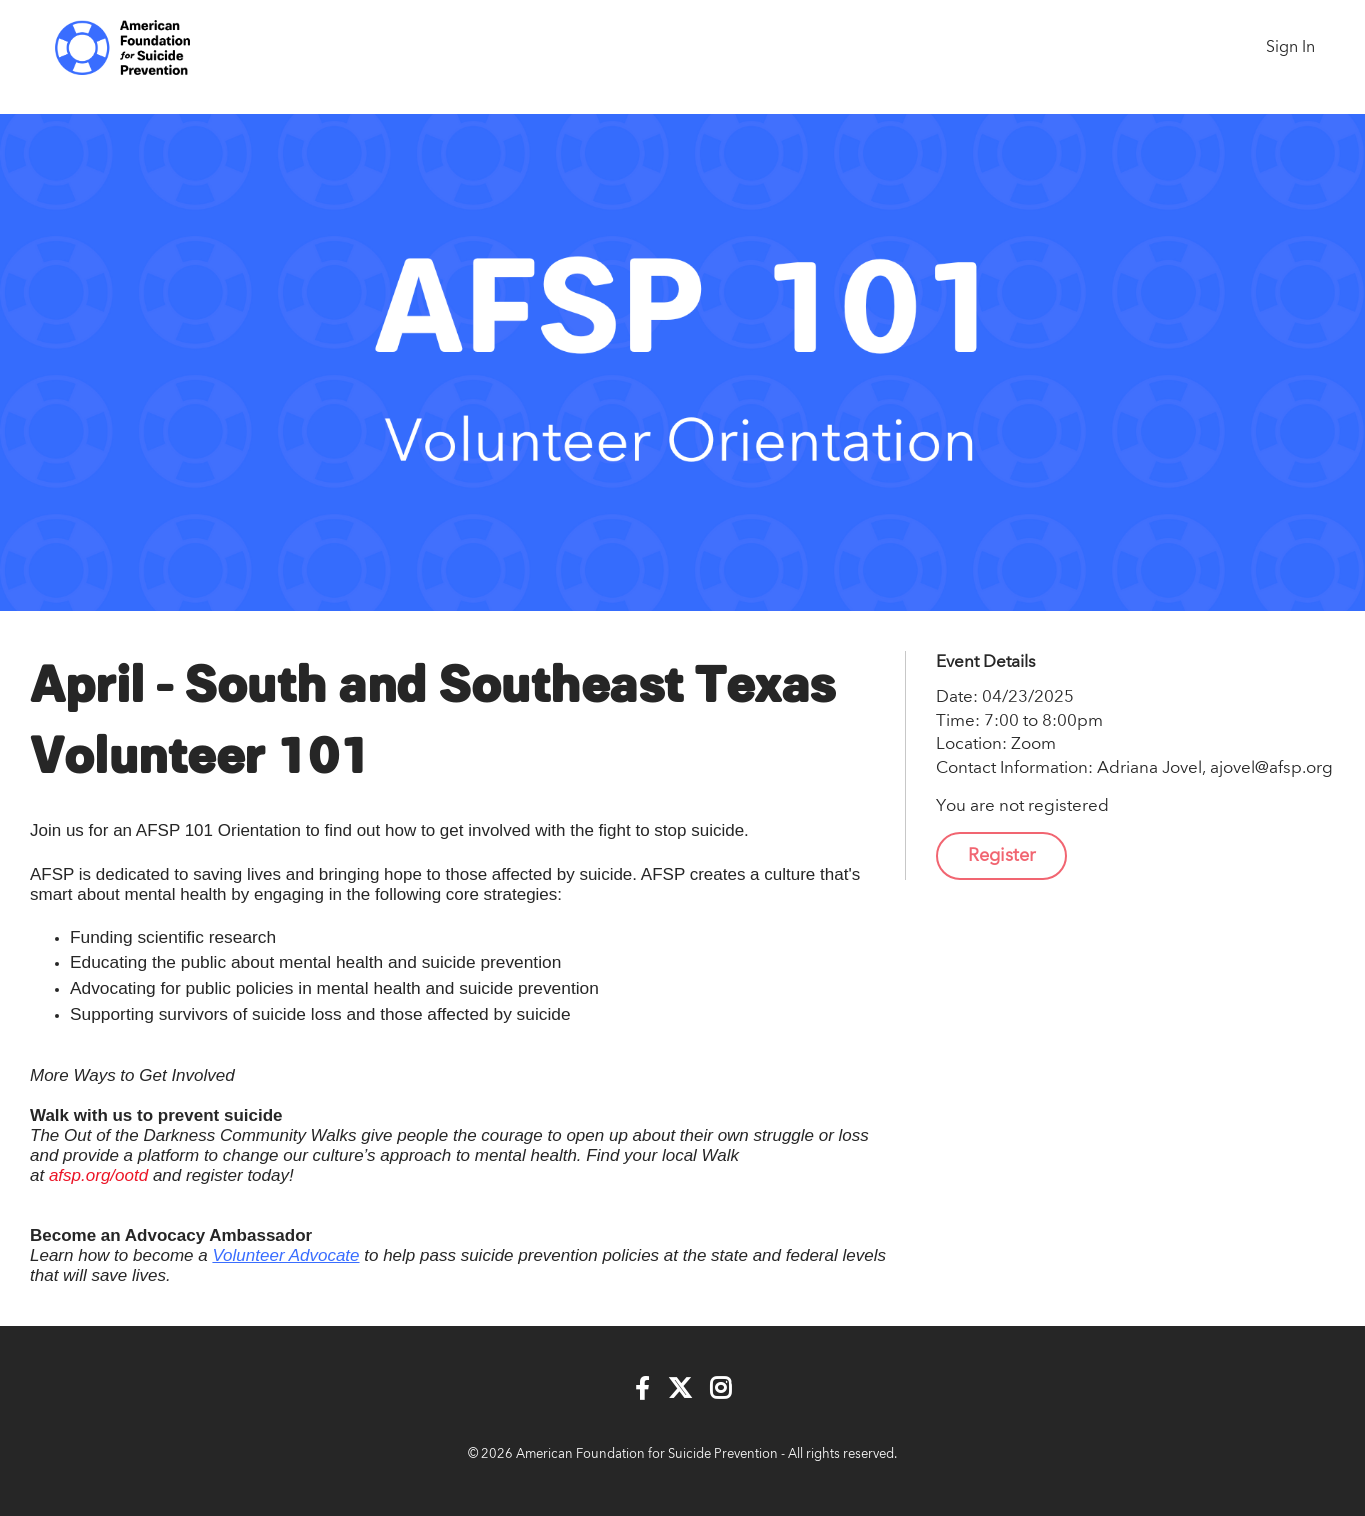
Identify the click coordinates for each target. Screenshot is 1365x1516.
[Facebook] (642, 1389)
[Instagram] (720, 1389)
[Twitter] (680, 1389)
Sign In (1290, 48)
